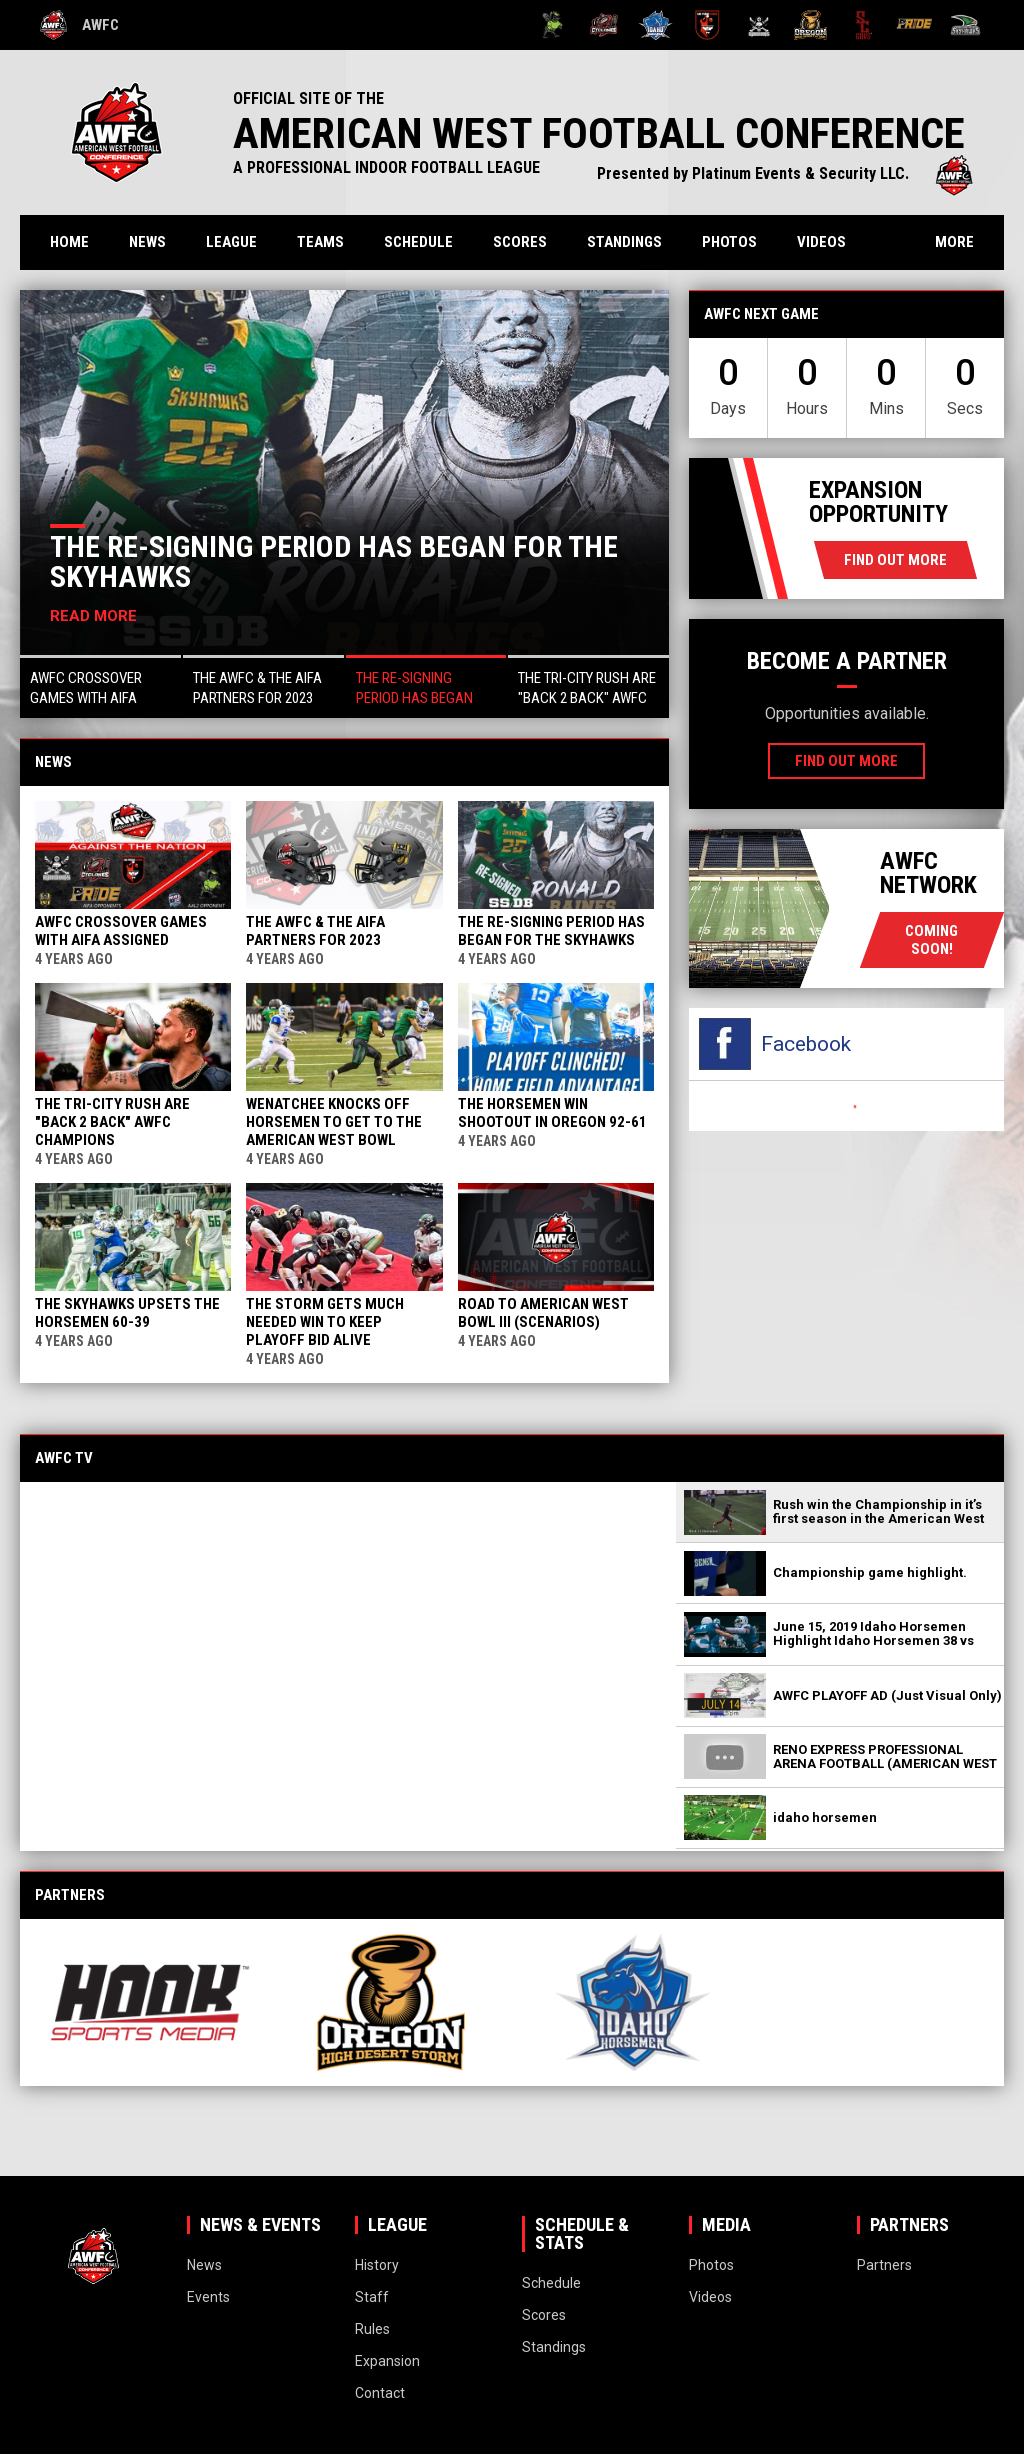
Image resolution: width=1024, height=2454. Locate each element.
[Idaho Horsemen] (655, 25)
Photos (729, 242)
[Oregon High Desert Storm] (810, 25)
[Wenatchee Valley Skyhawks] (965, 25)
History (377, 2265)
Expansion (387, 2361)
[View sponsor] (149, 2002)
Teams (320, 242)
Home (69, 242)
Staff (372, 2297)
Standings (624, 242)
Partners (884, 2265)
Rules (372, 2329)
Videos (821, 242)
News (147, 242)
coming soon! (931, 940)
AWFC (79, 25)
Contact (380, 2393)
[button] (100, 686)
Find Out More (895, 560)
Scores (520, 242)
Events (208, 2297)
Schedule (418, 242)
